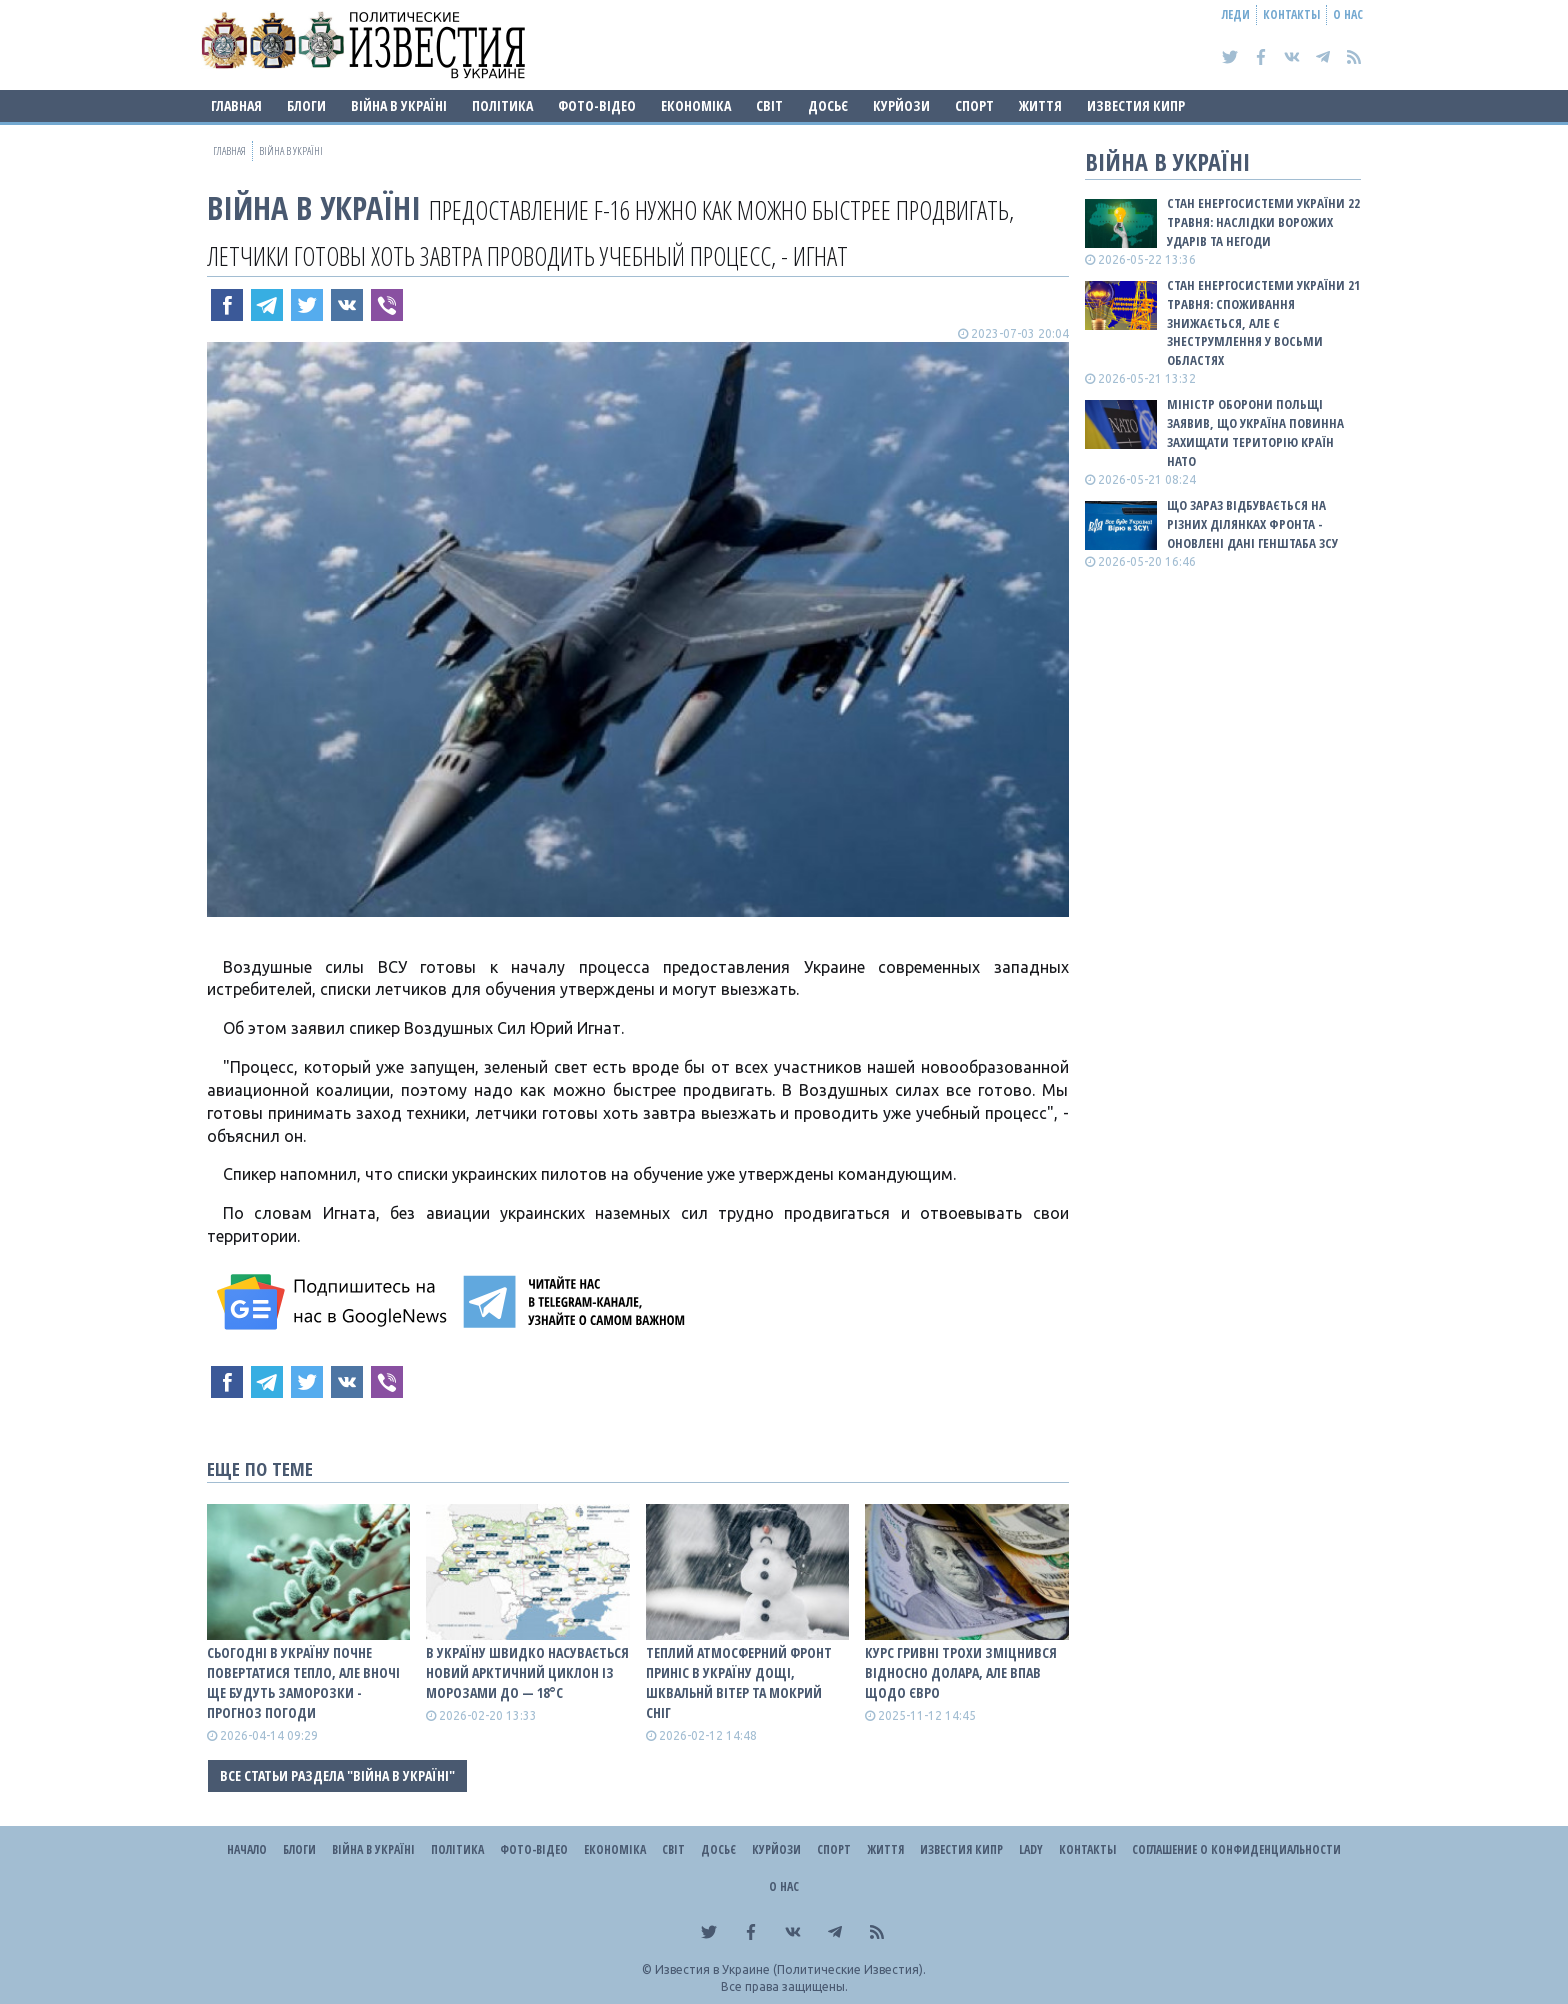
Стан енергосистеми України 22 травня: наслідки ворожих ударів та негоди (1263, 222)
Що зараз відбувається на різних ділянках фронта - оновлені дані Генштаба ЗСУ (1252, 524)
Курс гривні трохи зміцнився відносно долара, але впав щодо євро (961, 1672)
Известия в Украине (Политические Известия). (790, 1969)
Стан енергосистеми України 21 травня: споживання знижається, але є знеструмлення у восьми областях (1263, 322)
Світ (769, 105)
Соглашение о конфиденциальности (1236, 1849)
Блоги (306, 105)
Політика (502, 105)
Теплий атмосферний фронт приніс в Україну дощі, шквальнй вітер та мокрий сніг (739, 1682)
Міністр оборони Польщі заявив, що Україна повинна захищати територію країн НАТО (1255, 432)
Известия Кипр (1136, 105)
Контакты (1291, 14)
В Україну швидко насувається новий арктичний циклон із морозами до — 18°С (527, 1672)
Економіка (696, 105)
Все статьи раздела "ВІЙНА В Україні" (337, 1775)
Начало (247, 1849)
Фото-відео (597, 105)
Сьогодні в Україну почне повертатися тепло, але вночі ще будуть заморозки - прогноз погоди (303, 1682)
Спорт (974, 105)
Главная (236, 105)
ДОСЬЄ (828, 105)
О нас (1348, 14)
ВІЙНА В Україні (399, 105)
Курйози (901, 105)
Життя (1040, 105)
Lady (1031, 1849)
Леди (1236, 14)
